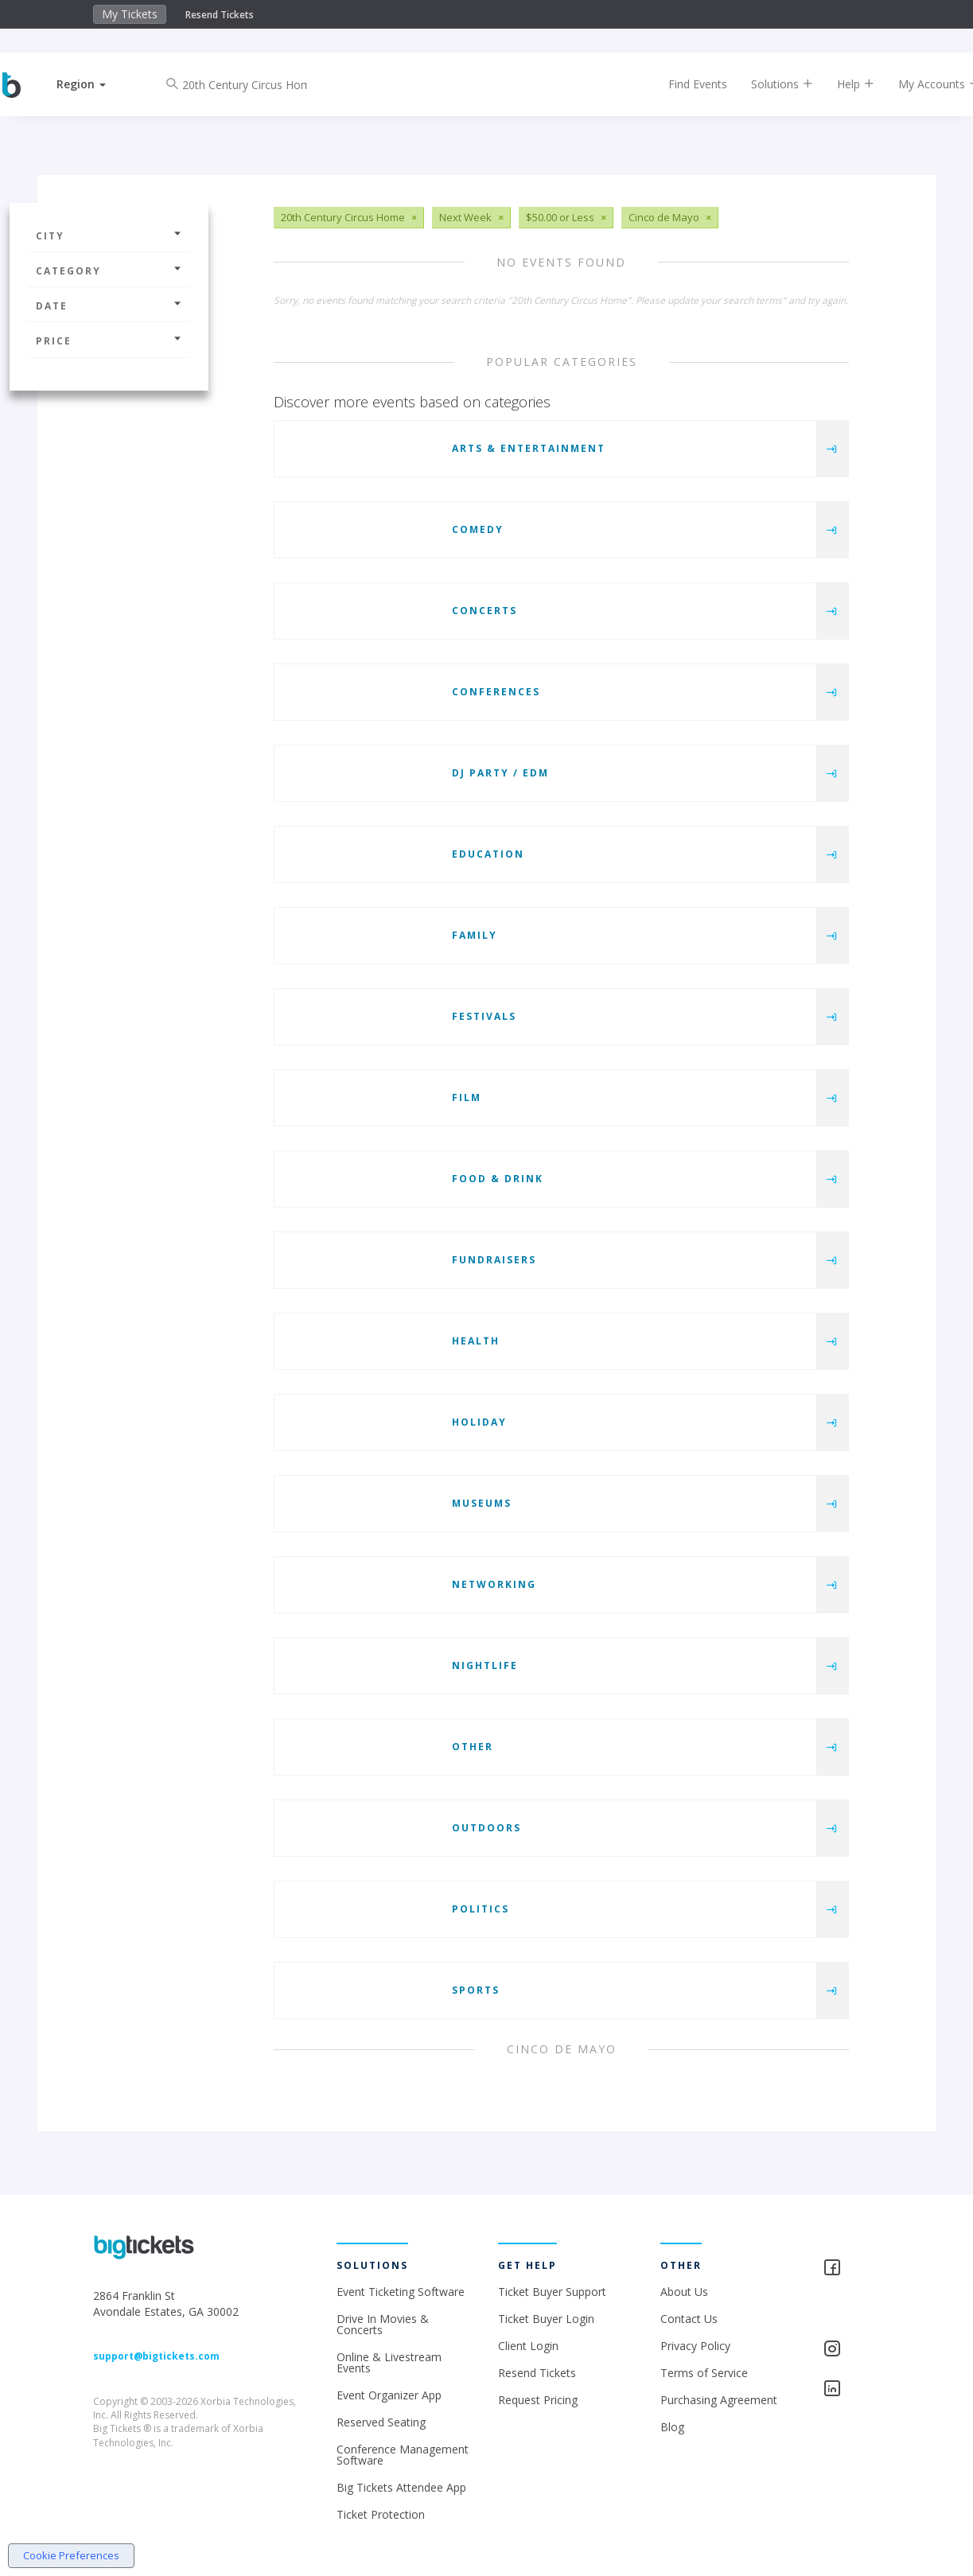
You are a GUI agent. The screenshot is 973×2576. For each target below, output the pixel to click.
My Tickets (130, 13)
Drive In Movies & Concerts (383, 2324)
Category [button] (109, 271)
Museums (482, 1503)
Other (472, 1746)
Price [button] (109, 341)
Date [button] (109, 306)
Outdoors (486, 1828)
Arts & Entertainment (528, 448)
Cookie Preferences (71, 2555)
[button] (94, 83)
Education (488, 854)
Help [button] (842, 83)
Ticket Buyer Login (546, 2318)
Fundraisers (494, 1260)
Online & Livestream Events (389, 2362)
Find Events (684, 83)
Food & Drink (497, 1178)
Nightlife (485, 1665)
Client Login (528, 2345)
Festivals (484, 1016)
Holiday (479, 1422)
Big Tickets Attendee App (401, 2487)
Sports (476, 1990)
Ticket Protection (381, 2514)
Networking (494, 1584)
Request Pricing (538, 2399)
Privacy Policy (695, 2345)
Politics (480, 1909)
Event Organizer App (389, 2395)
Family (474, 935)
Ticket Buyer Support (552, 2291)
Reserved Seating (381, 2422)
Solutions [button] (769, 83)
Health (476, 1341)
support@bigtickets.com (156, 2356)
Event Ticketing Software (401, 2291)
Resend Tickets (219, 14)
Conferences (496, 691)
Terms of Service (704, 2372)
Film (466, 1097)
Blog (672, 2426)
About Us (684, 2291)
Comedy (478, 529)
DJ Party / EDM (500, 773)
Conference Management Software (403, 2455)
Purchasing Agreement (718, 2399)
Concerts (484, 610)
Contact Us (689, 2318)
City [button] (109, 236)
